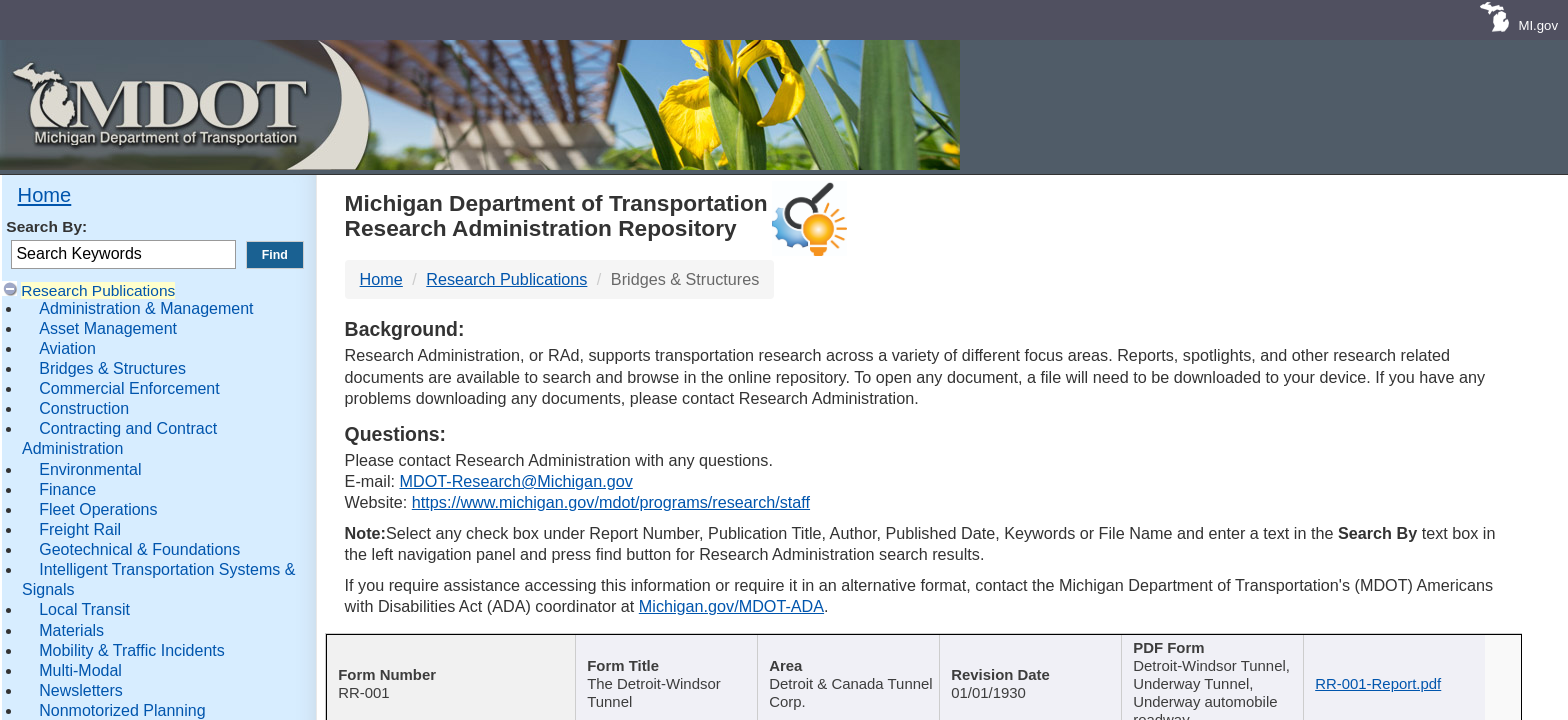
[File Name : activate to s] (1427, 662)
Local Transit (84, 609)
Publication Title (667, 649)
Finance (67, 489)
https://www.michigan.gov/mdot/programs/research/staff (611, 502)
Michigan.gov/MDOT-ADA (731, 606)
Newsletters (81, 690)
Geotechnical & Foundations (139, 549)
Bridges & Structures (112, 368)
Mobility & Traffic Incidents (132, 650)
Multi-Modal (80, 670)
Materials (71, 630)
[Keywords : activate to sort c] (1240, 662)
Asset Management (108, 328)
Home (45, 195)
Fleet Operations (98, 509)
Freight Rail (80, 529)
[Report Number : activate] (453, 662)
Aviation (67, 348)
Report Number (445, 649)
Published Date (1044, 649)
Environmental (90, 469)
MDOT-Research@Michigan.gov (515, 481)
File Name (1421, 649)
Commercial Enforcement (129, 388)
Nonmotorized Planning (122, 710)
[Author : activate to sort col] (863, 662)
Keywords (1232, 649)
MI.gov (1538, 25)
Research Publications (98, 290)
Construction (84, 408)
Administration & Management (146, 308)
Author (855, 649)
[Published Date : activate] (1051, 662)
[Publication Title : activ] (674, 662)
